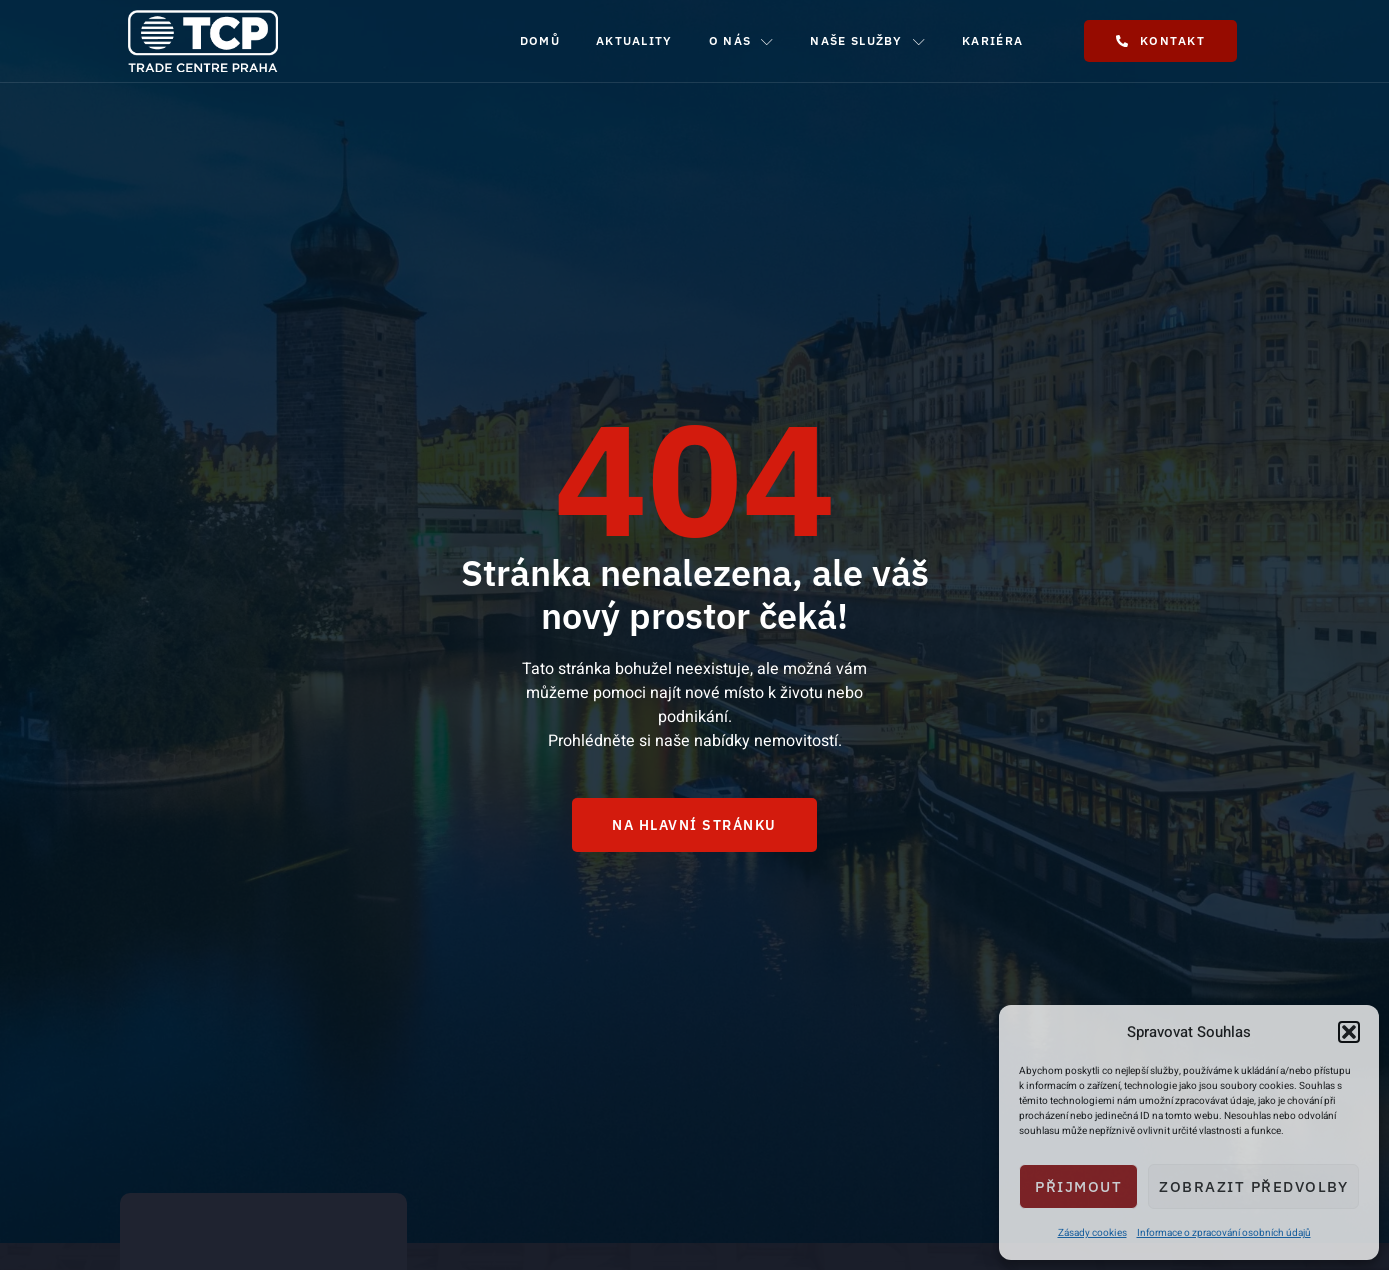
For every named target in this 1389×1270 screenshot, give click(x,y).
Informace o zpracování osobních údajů (1224, 1233)
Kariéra (992, 40)
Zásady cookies (1092, 1233)
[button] (1349, 1032)
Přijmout (1078, 1186)
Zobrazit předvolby (1253, 1186)
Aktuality (634, 40)
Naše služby (868, 41)
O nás (742, 41)
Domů (540, 40)
